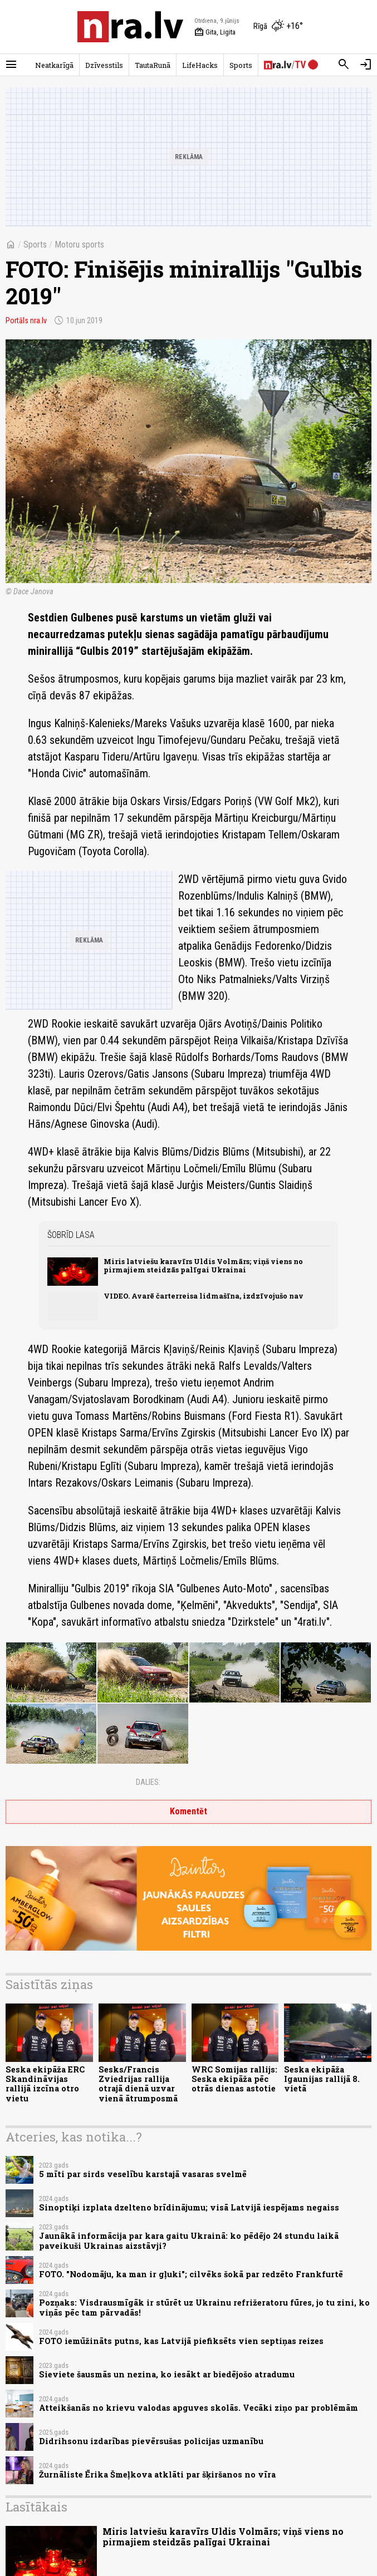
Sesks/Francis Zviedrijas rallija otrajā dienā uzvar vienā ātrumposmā (138, 2084)
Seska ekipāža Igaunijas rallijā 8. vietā (322, 2079)
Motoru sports (79, 244)
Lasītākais (36, 2507)
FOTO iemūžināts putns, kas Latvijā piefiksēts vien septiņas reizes (181, 2341)
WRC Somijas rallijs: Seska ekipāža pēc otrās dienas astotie (234, 2079)
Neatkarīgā (54, 65)
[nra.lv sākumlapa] (130, 26)
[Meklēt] (343, 64)
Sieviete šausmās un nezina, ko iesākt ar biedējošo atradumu (167, 2374)
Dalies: (148, 1782)
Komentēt (188, 1811)
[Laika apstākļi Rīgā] (278, 27)
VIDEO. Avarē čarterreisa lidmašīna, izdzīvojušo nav (203, 1295)
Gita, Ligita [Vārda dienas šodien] (215, 32)
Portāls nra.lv (26, 320)
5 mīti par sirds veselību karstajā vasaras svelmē (143, 2174)
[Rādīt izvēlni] (11, 64)
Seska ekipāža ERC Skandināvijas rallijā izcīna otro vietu (45, 2084)
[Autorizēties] (366, 64)
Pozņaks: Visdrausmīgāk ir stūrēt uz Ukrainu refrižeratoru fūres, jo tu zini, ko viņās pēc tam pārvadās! (204, 2307)
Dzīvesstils (104, 65)
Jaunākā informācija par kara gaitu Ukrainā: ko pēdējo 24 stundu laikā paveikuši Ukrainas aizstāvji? (189, 2240)
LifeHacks (200, 65)
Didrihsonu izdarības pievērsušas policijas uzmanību (151, 2441)
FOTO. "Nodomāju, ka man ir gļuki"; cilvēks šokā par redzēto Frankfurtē (191, 2274)
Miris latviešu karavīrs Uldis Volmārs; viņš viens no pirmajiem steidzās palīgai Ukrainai (203, 1265)
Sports (240, 65)
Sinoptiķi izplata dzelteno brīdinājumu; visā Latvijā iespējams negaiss (189, 2207)
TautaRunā (152, 65)
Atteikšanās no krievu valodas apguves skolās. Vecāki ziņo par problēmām (198, 2407)
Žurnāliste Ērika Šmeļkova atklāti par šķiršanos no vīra (157, 2474)
